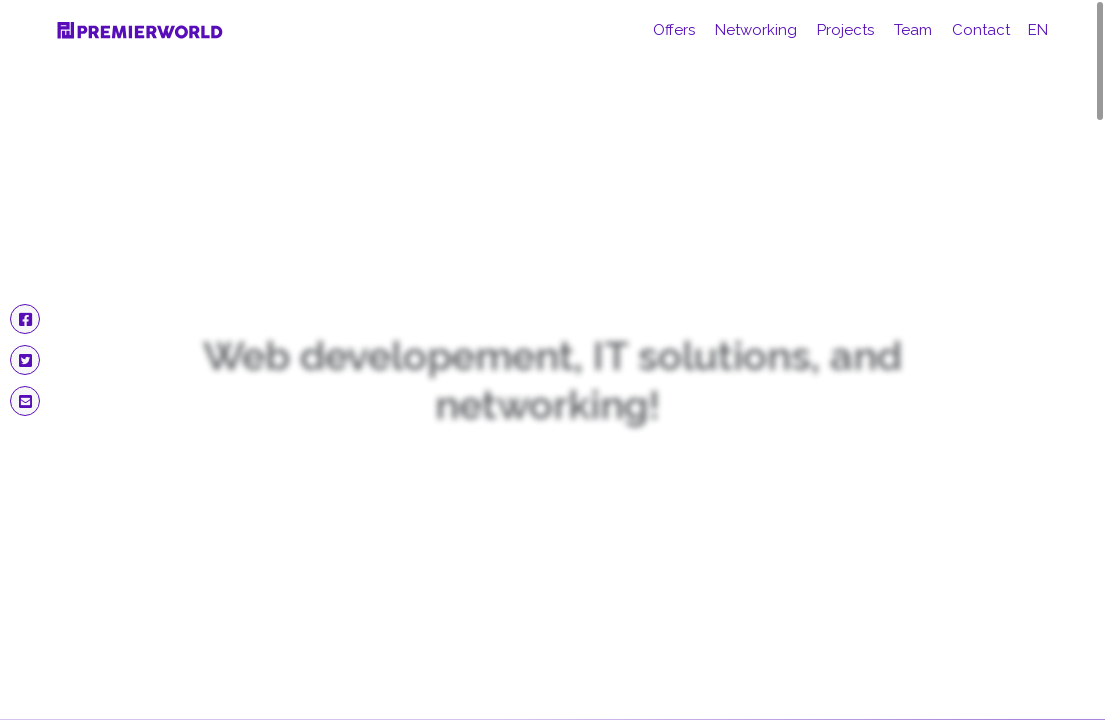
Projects (845, 30)
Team (913, 30)
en (1038, 30)
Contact (981, 30)
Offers (674, 30)
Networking (756, 30)
